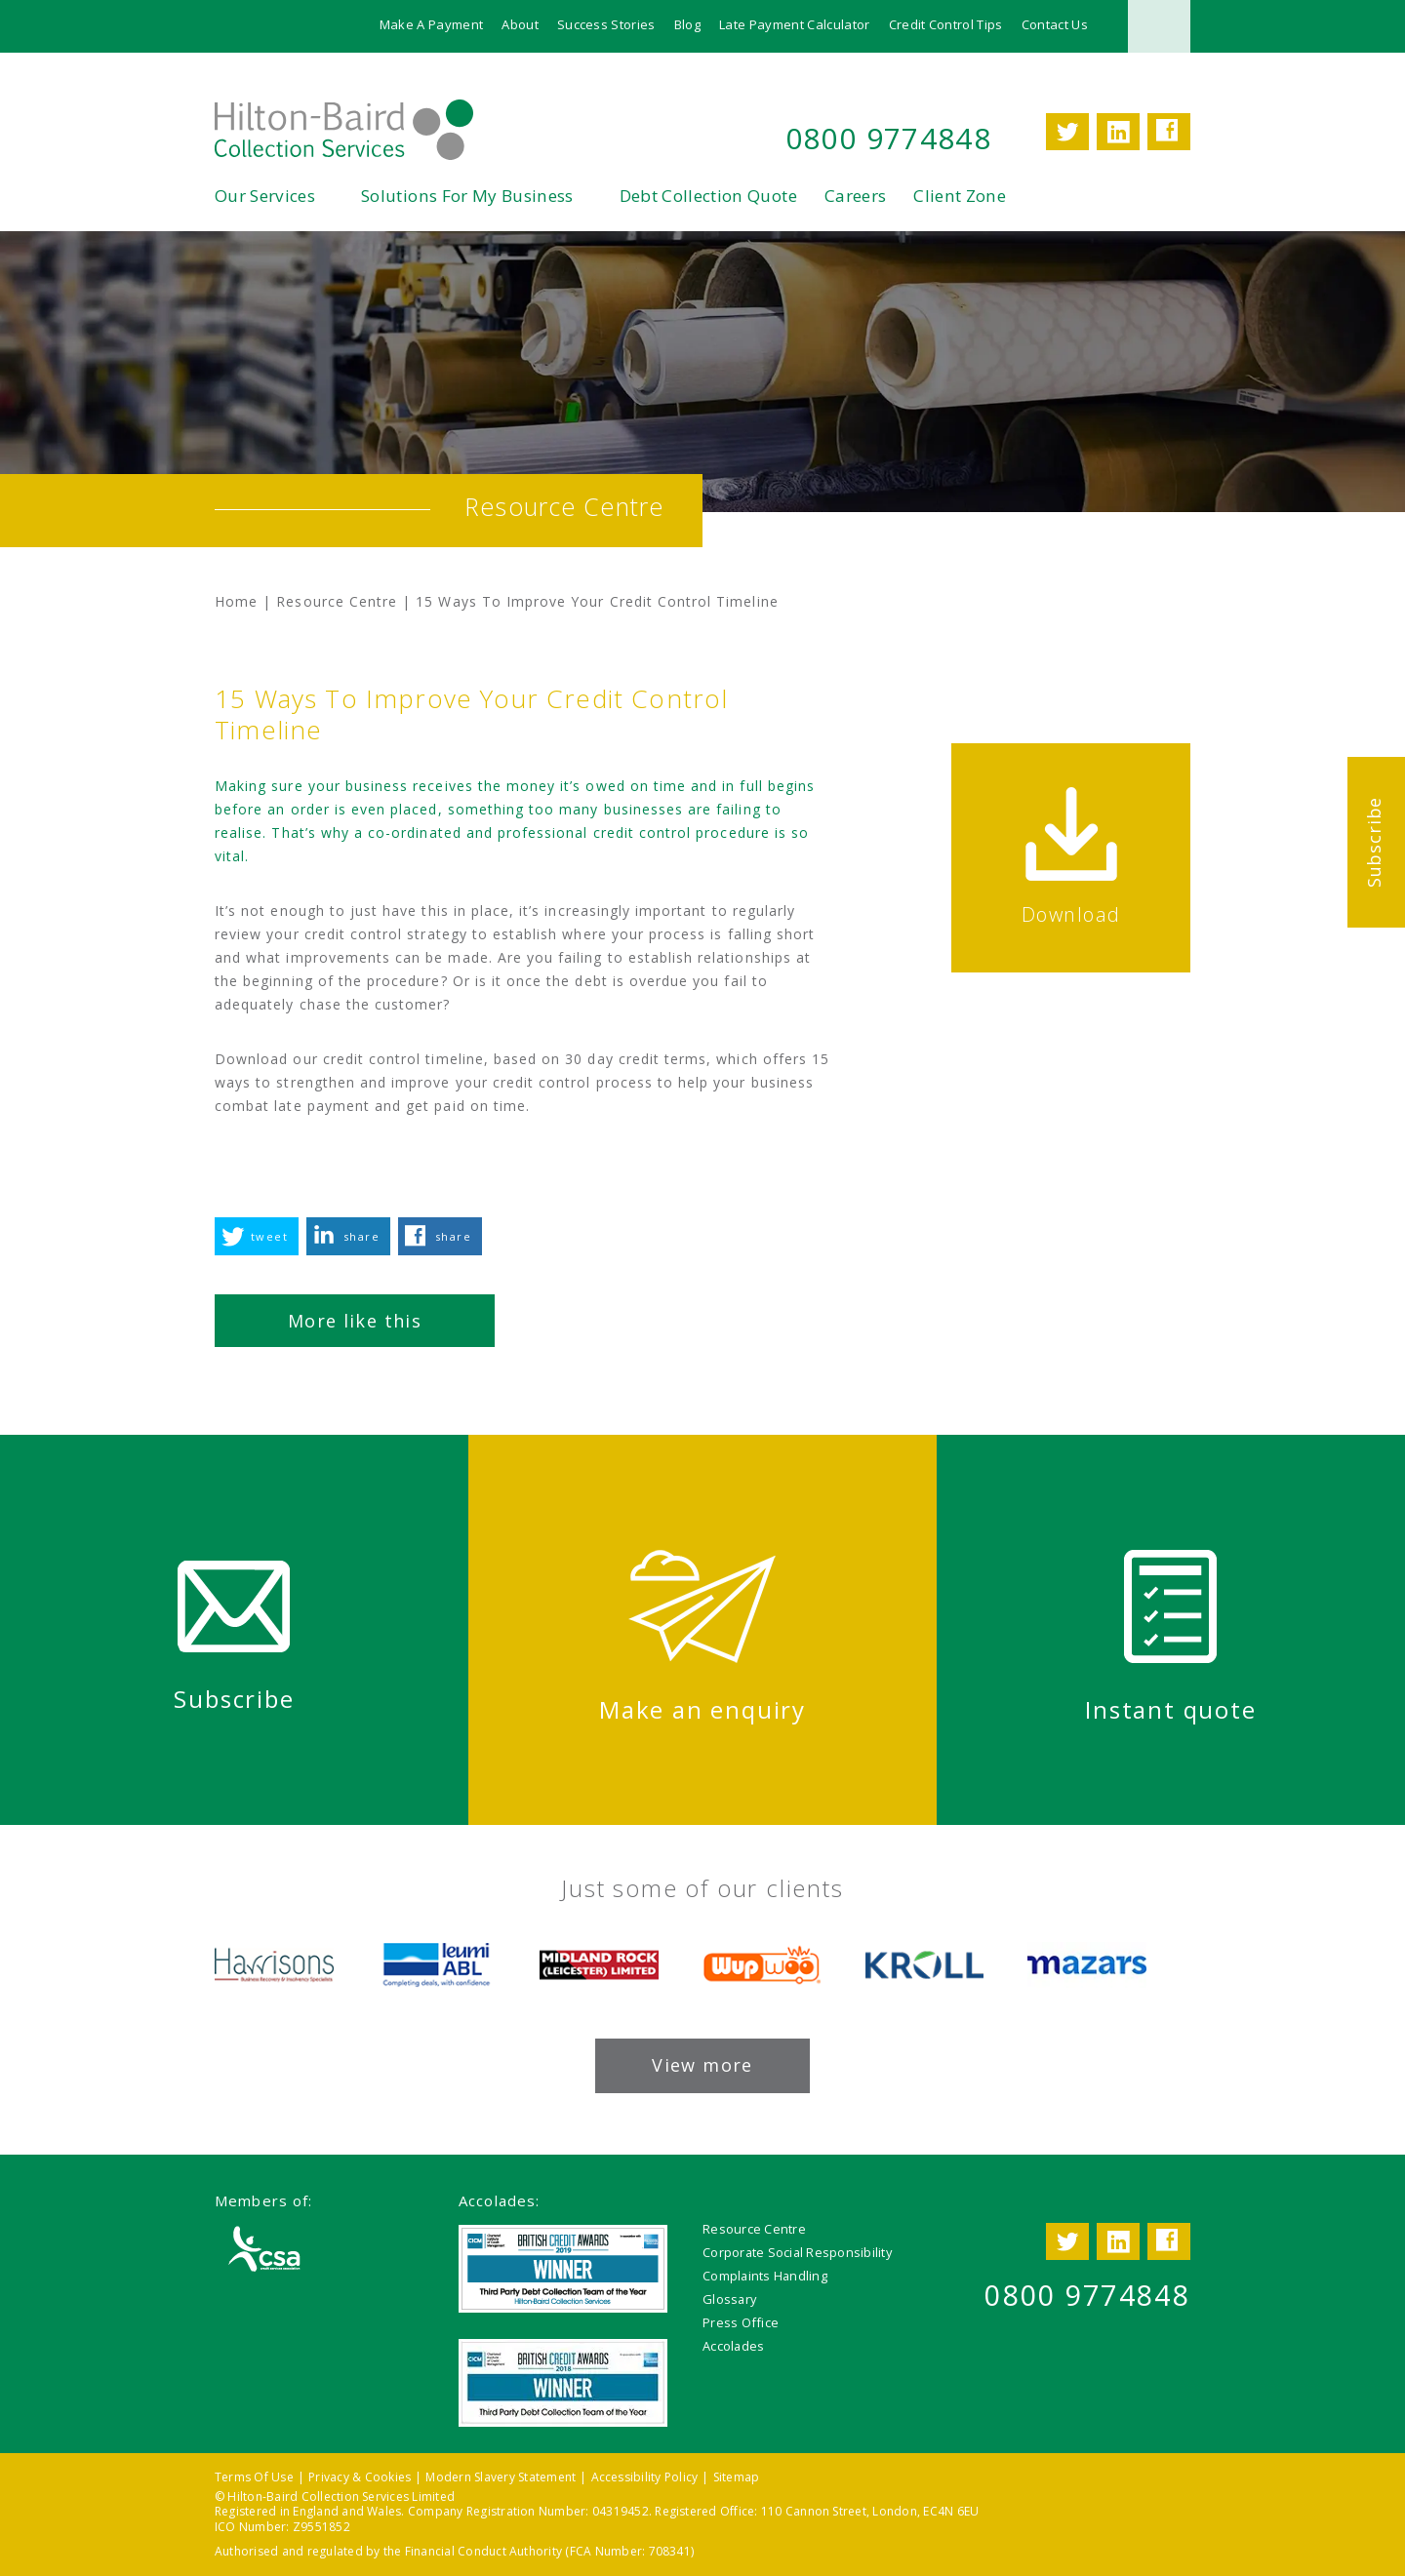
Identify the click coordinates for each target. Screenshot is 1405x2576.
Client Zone (959, 195)
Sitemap (736, 2477)
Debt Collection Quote (708, 195)
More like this (355, 1320)
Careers (855, 195)
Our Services (265, 195)
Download (1071, 914)
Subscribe (1373, 842)
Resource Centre (336, 601)
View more (702, 2065)
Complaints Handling (764, 2275)
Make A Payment (432, 24)
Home (236, 601)
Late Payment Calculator (794, 24)
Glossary (729, 2299)
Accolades (733, 2346)
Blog (687, 24)
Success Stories (606, 24)
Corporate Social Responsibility (797, 2252)
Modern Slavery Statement (500, 2477)
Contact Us (1055, 24)
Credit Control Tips (946, 24)
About (520, 24)
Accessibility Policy (645, 2477)
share (361, 1236)
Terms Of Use (254, 2477)
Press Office (740, 2322)
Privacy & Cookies (359, 2477)
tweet (269, 1236)
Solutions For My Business (467, 195)
